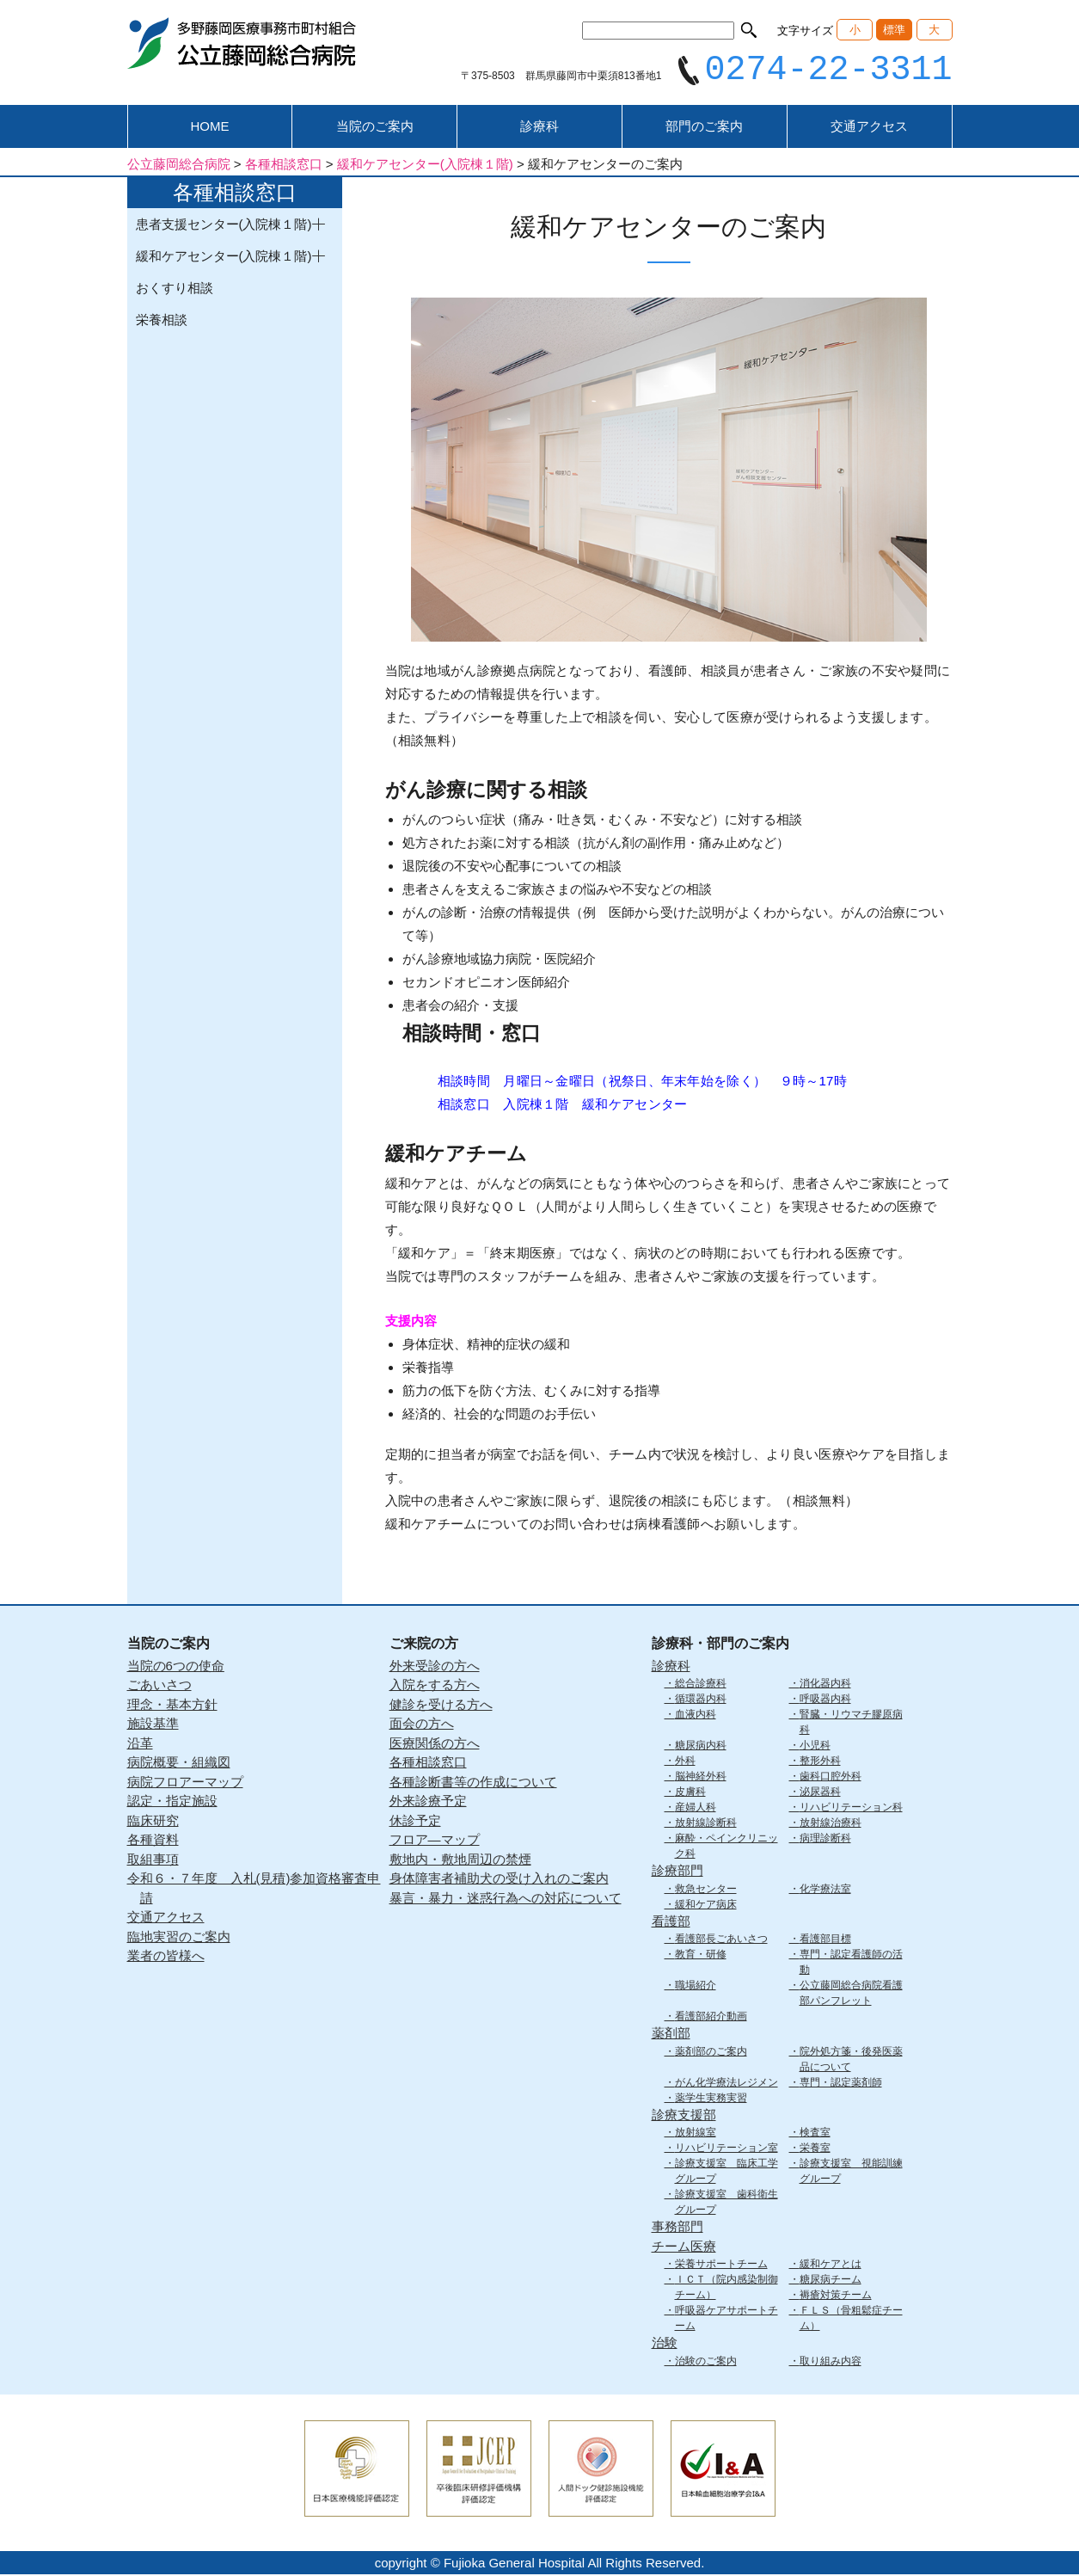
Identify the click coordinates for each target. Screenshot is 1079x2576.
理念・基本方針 (172, 1706)
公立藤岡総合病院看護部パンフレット (851, 1995)
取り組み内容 (830, 2363)
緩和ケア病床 (706, 1906)
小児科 (815, 1748)
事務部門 (677, 2229)
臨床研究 (153, 1822)
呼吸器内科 (825, 1701)
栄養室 (815, 2150)
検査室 (815, 2135)
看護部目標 (825, 1941)
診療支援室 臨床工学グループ (726, 2173)
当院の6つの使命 (175, 1667)
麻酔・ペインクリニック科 (726, 1848)
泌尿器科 (820, 1794)
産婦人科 (695, 1810)
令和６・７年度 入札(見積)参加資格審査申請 (254, 1890)
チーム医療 (684, 2248)
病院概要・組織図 (178, 1764)
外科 (685, 1763)
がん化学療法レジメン (726, 2084)
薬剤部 (671, 2035)
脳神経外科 (700, 1779)
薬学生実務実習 (711, 2099)
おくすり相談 (174, 290)
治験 (664, 2345)
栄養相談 (161, 322)
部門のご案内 (704, 128)
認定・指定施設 (172, 1803)
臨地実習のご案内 (178, 1938)
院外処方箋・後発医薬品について (851, 2061)
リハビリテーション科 (851, 1810)
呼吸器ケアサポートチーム (726, 2320)
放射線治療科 (830, 1825)
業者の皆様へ (166, 1958)
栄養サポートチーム (721, 2266)
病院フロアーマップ (185, 1783)
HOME (209, 128)
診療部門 (677, 1873)
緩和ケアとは (830, 2266)
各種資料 (153, 1842)
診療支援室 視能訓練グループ (851, 2173)
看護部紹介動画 (711, 2019)
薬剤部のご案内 (711, 2053)
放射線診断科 (706, 1825)
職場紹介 (695, 1988)
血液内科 (695, 1717)
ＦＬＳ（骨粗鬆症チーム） (851, 2320)
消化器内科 (825, 1686)
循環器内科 (700, 1701)
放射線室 (695, 2135)
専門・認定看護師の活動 (851, 1964)
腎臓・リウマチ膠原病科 (851, 1724)
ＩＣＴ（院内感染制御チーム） (726, 2289)
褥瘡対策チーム (836, 2297)
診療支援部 (684, 2116)
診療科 (539, 128)
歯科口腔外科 (830, 1779)
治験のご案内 (706, 2363)
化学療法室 (825, 1890)
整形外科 (820, 1763)
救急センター (706, 1890)
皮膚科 (690, 1794)
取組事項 (153, 1861)
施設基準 (153, 1725)
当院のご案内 (375, 128)
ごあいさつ (159, 1687)
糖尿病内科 (700, 1748)
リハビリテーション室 (726, 2150)
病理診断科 (825, 1841)
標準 (894, 29)
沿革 (140, 1744)
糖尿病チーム (830, 2282)
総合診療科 (700, 1686)
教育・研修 (700, 1957)
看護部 (671, 1922)
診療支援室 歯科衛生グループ (726, 2204)
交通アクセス (869, 128)
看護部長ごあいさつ (721, 1941)
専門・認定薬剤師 (841, 2084)
